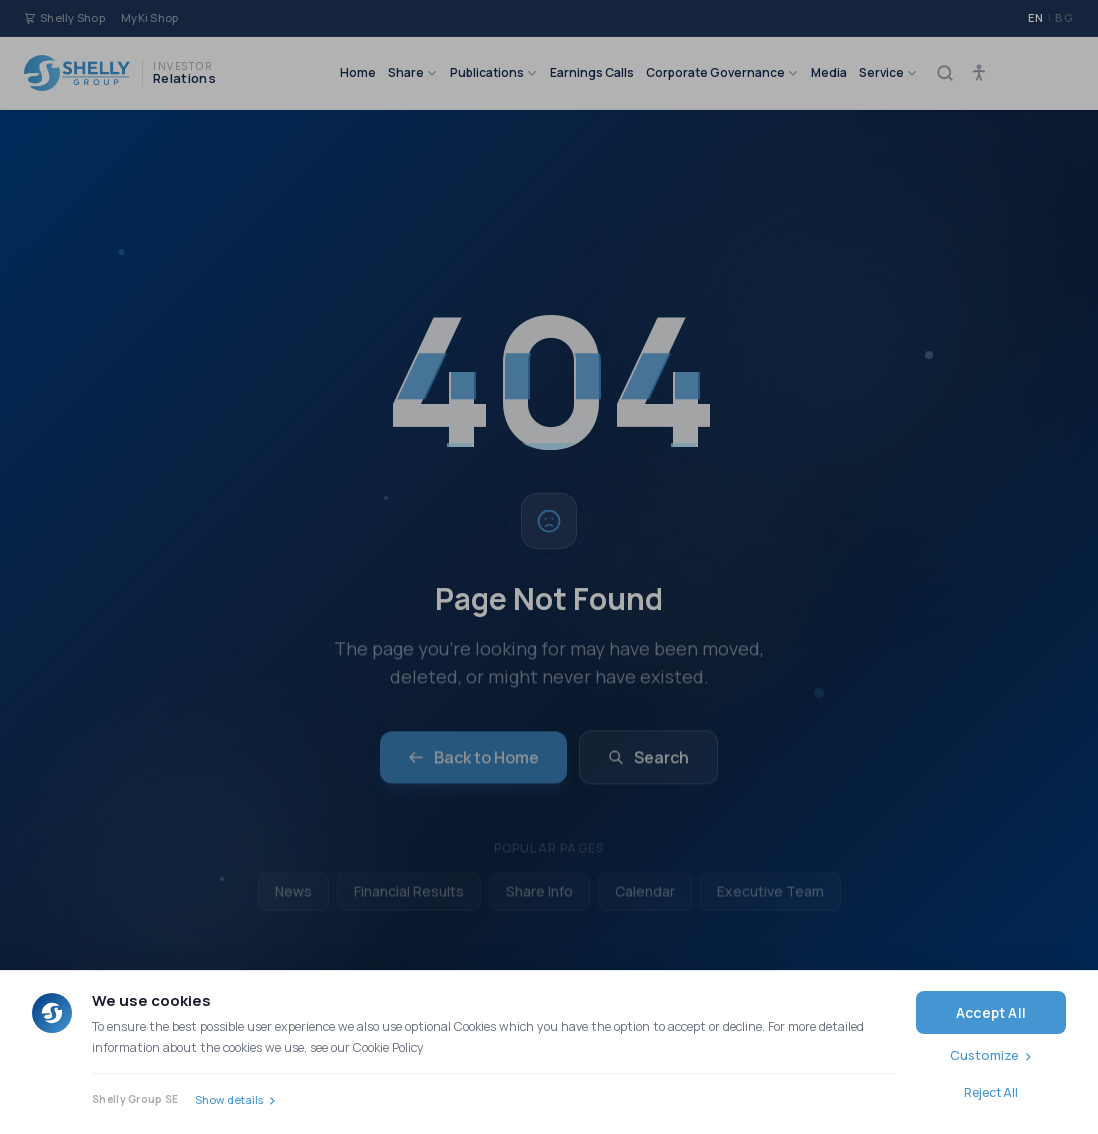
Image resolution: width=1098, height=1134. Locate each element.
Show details (229, 1099)
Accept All (991, 1012)
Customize (984, 1055)
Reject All (991, 1092)
